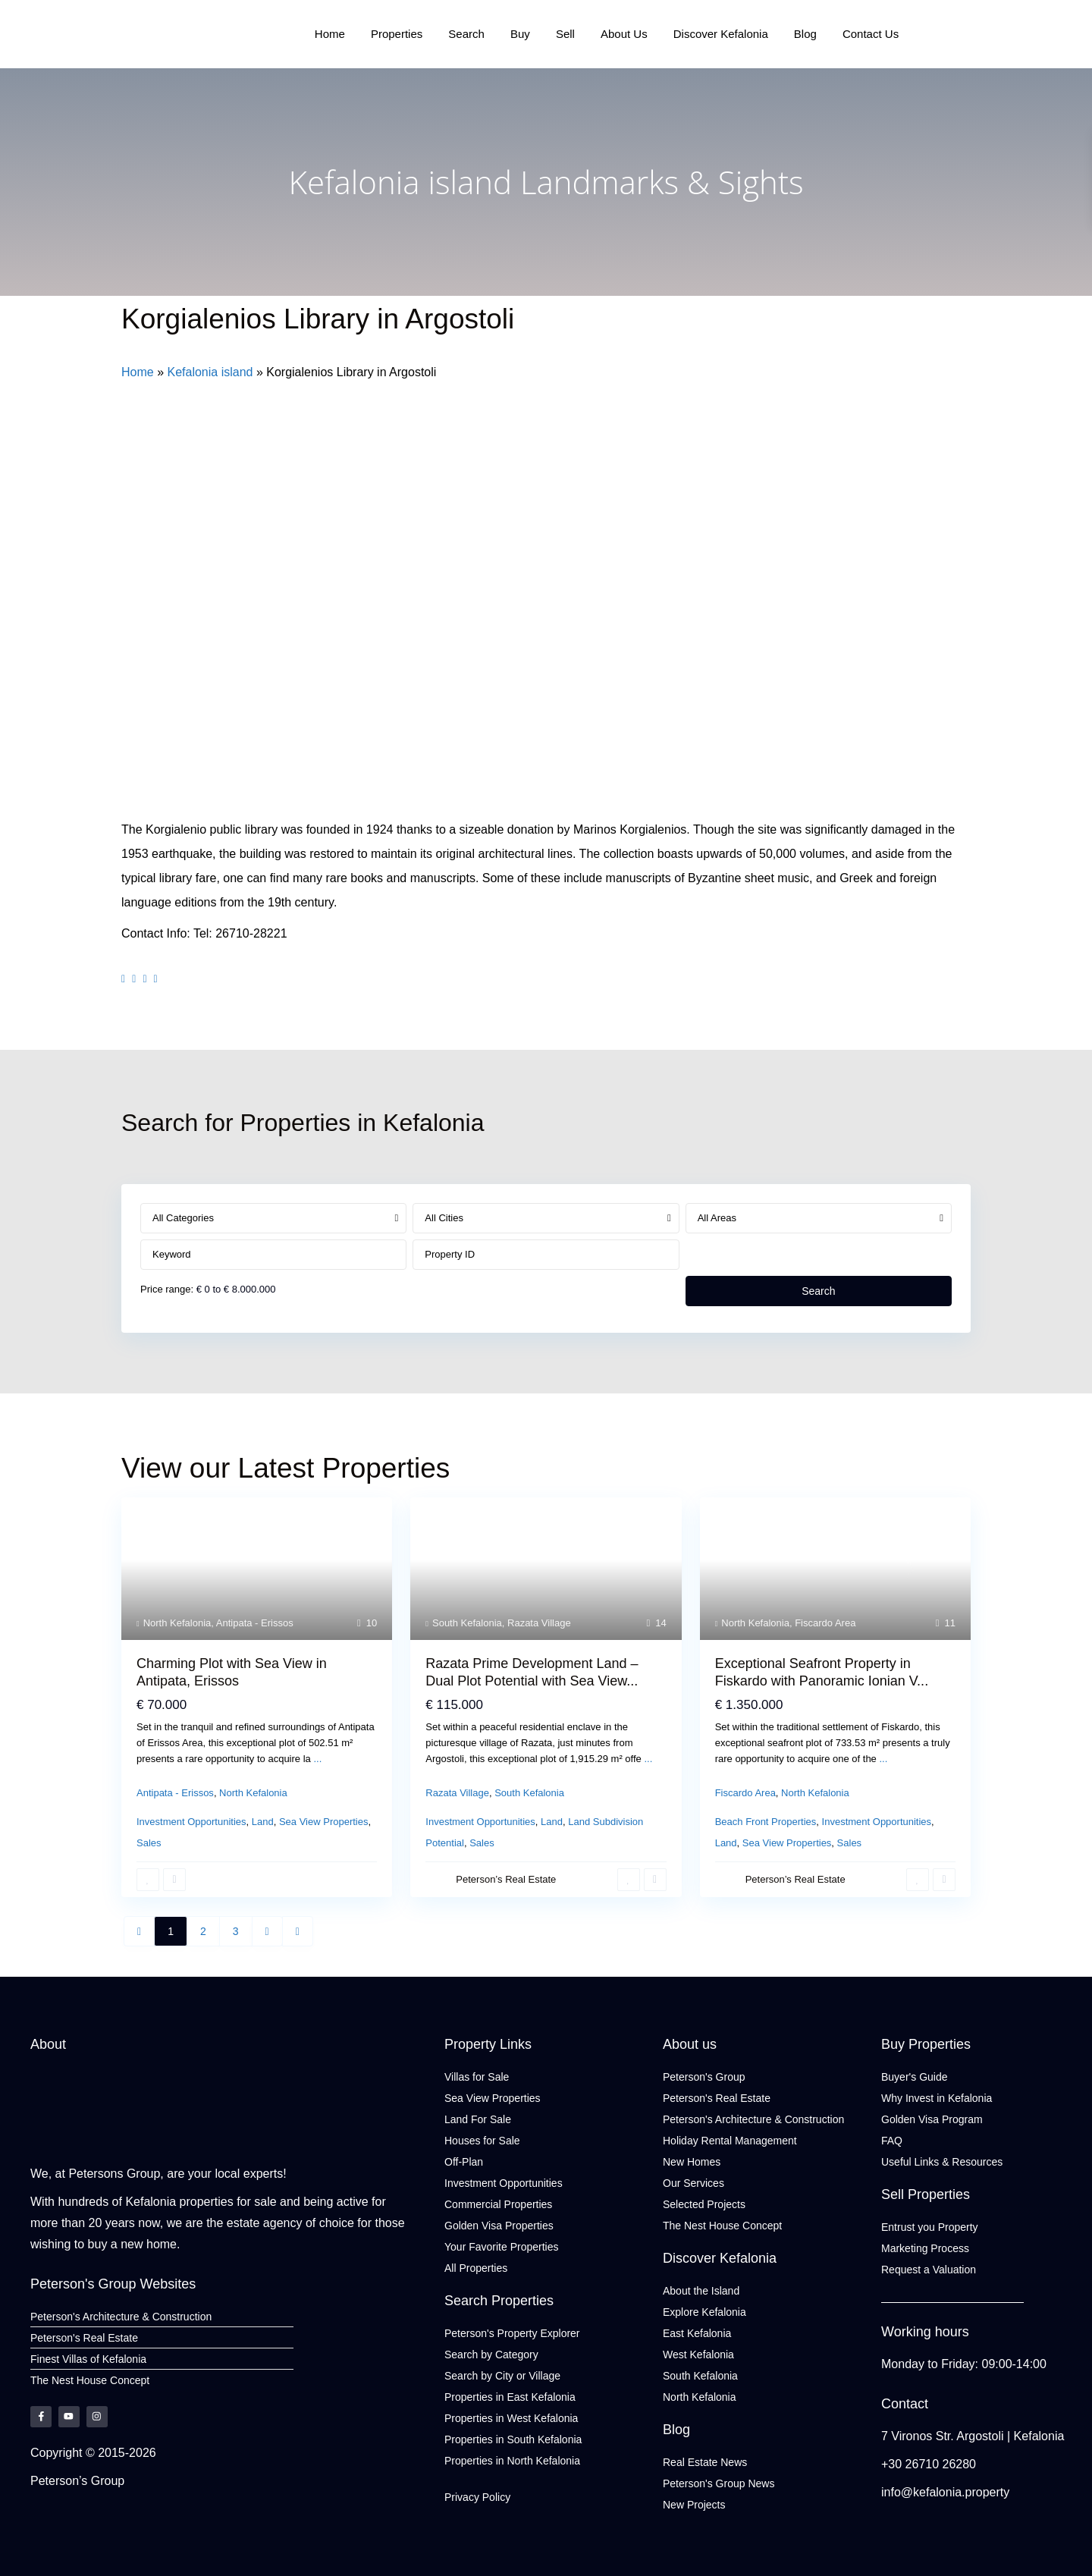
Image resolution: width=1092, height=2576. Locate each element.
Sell (565, 33)
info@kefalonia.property (945, 2492)
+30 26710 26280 (928, 2464)
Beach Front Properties (766, 1821)
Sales (149, 1843)
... (317, 1758)
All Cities (444, 1218)
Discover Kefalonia (720, 33)
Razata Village (539, 1623)
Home (330, 33)
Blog (804, 33)
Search (467, 33)
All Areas (717, 1218)
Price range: (166, 1289)
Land (263, 1821)
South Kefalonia (467, 1623)
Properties (396, 33)
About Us (624, 33)
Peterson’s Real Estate (506, 1879)
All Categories (183, 1218)
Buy (520, 33)
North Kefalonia (177, 1623)
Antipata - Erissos (254, 1623)
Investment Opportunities (191, 1821)
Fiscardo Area (825, 1623)
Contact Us (870, 33)
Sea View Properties (324, 1821)
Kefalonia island (210, 372)
